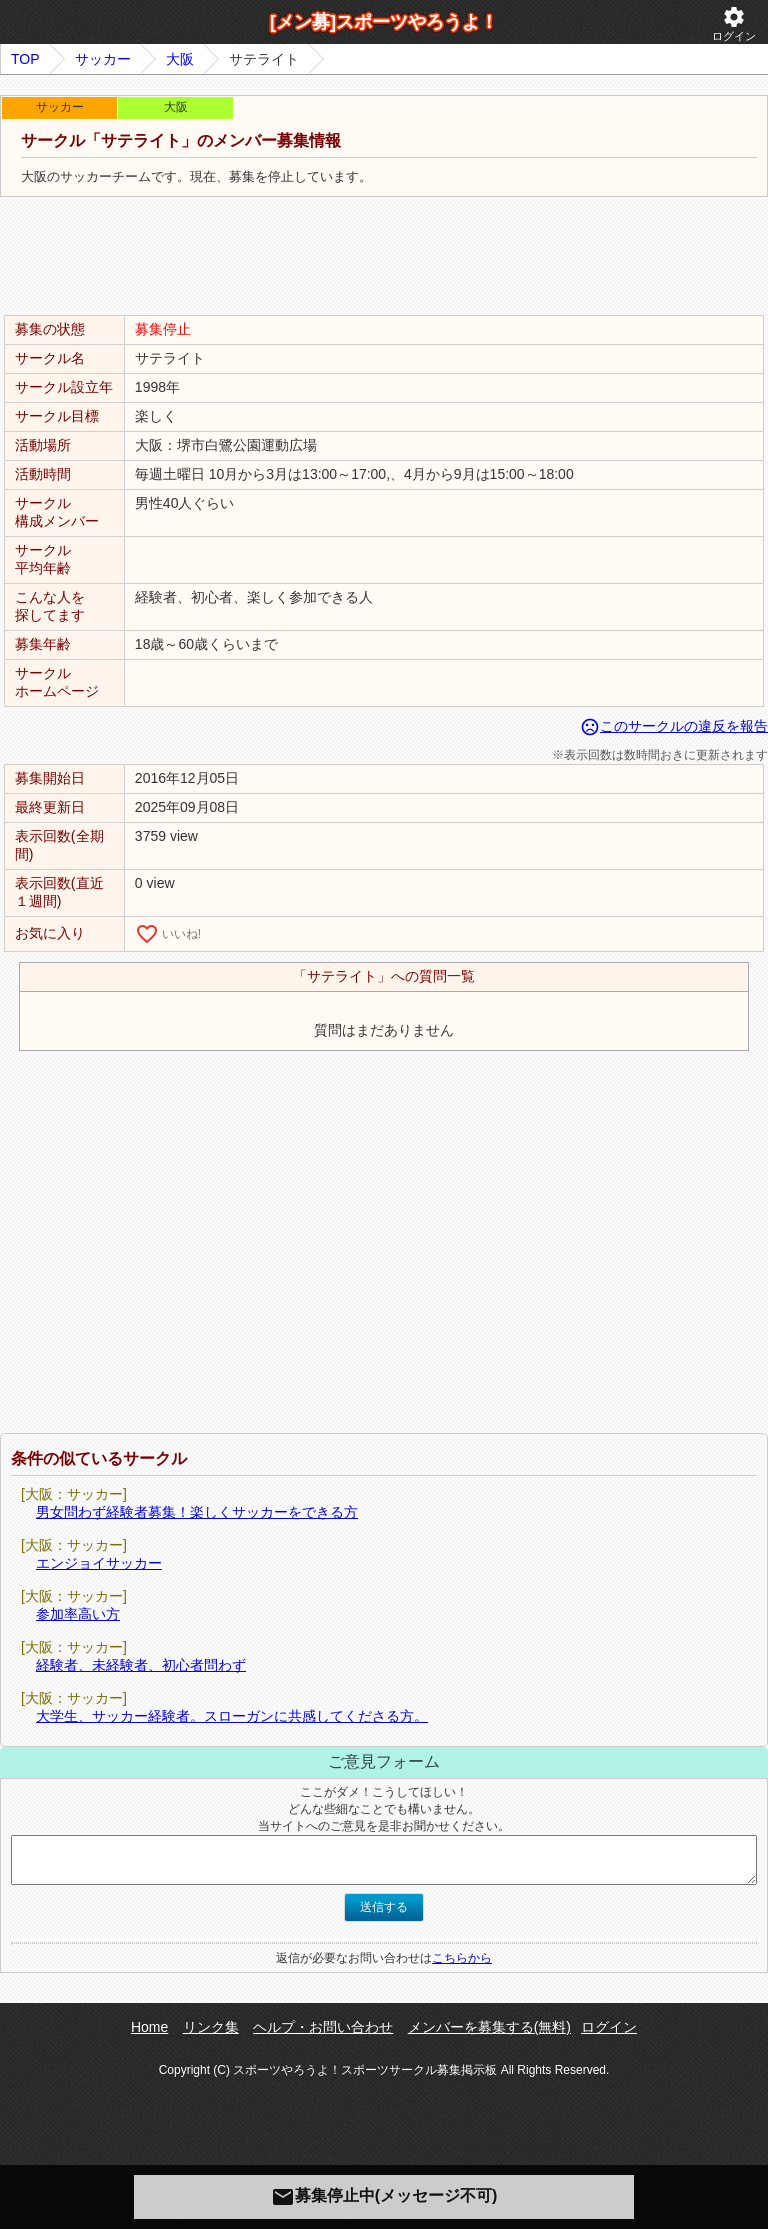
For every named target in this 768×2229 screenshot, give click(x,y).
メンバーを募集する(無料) (489, 2027)
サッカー (103, 59)
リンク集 (211, 2027)
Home (149, 2027)
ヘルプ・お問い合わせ (323, 2027)
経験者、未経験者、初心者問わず (141, 1665)
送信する (384, 1907)
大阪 (180, 59)
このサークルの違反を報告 (674, 726)
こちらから (462, 1958)
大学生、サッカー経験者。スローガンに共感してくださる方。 (232, 1716)
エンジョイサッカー (99, 1563)
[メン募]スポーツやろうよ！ (384, 22)
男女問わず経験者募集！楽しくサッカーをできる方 (197, 1512)
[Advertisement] (384, 257)
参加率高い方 (78, 1614)
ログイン (734, 23)
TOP (25, 59)
